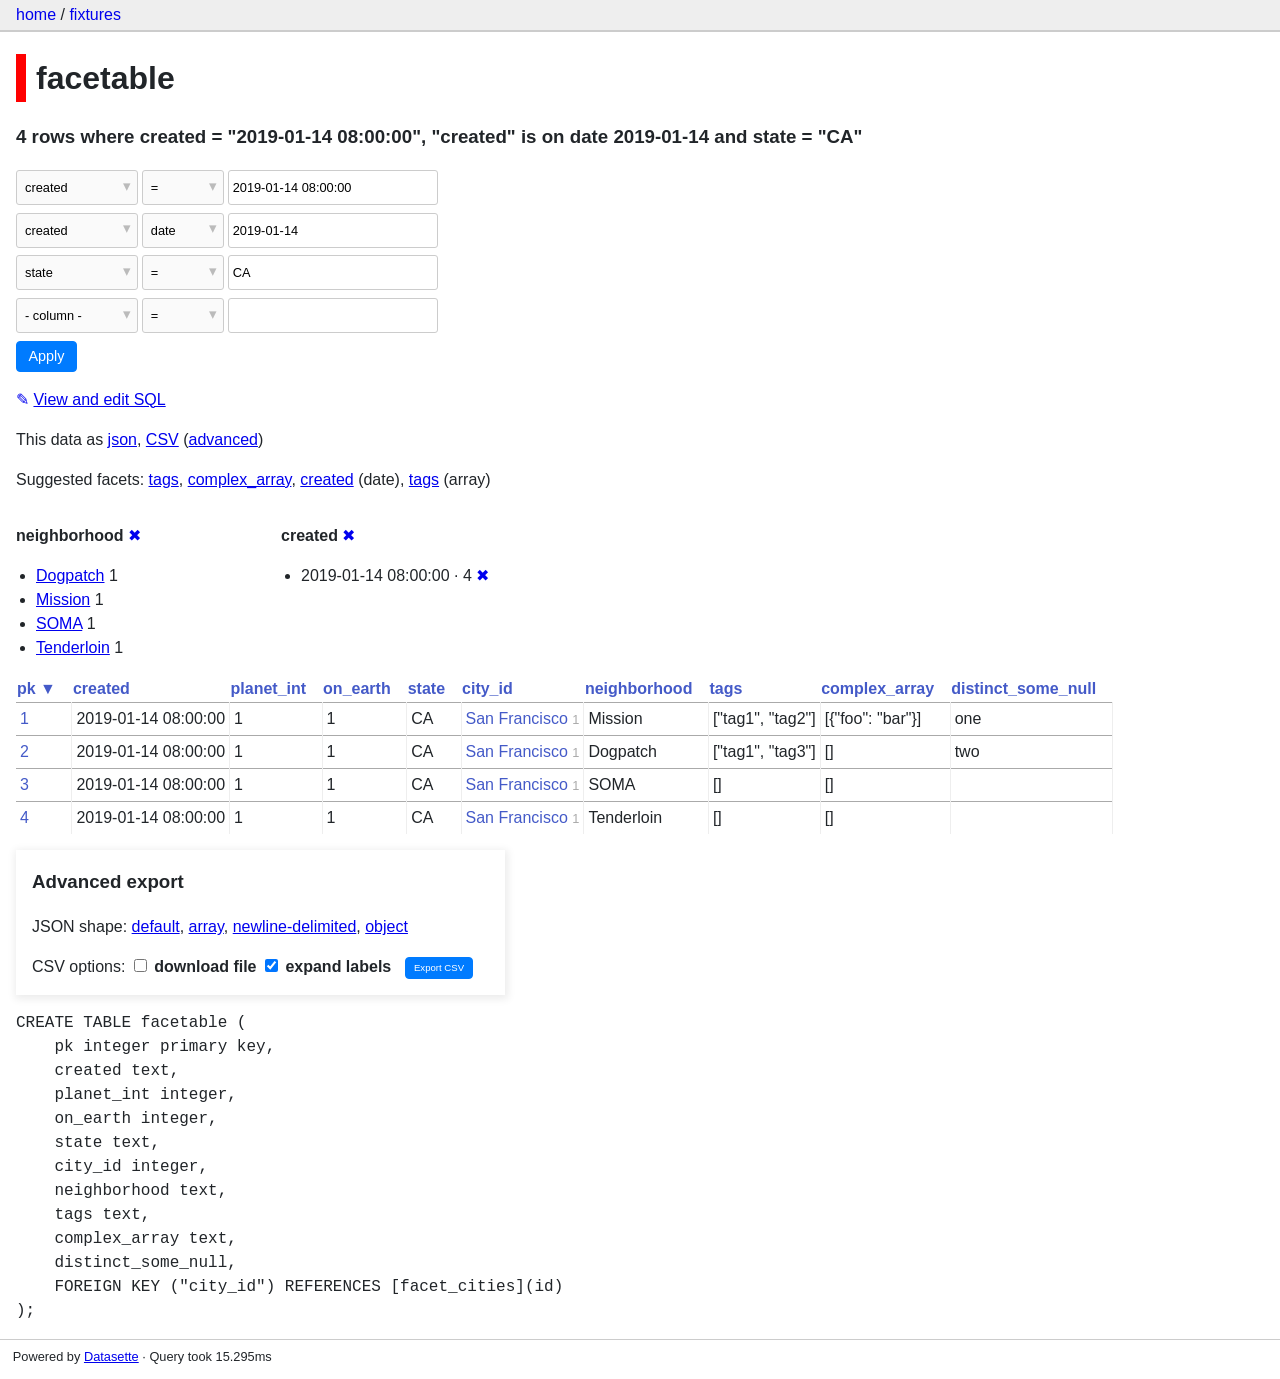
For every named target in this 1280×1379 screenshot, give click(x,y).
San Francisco (517, 718)
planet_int (269, 688)
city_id (487, 688)
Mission (63, 599)
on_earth (357, 688)
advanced (223, 439)
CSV (162, 439)
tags (164, 479)
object (386, 926)
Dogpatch (70, 575)
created (326, 479)
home (36, 14)
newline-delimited (295, 926)
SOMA (59, 623)
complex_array (240, 479)
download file (195, 966)
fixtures (95, 14)
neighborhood (639, 688)
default (156, 926)
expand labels (328, 966)
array (206, 926)
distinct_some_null (1023, 688)
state (426, 688)
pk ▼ (36, 688)
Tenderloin (73, 647)
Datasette (111, 1356)
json (122, 439)
